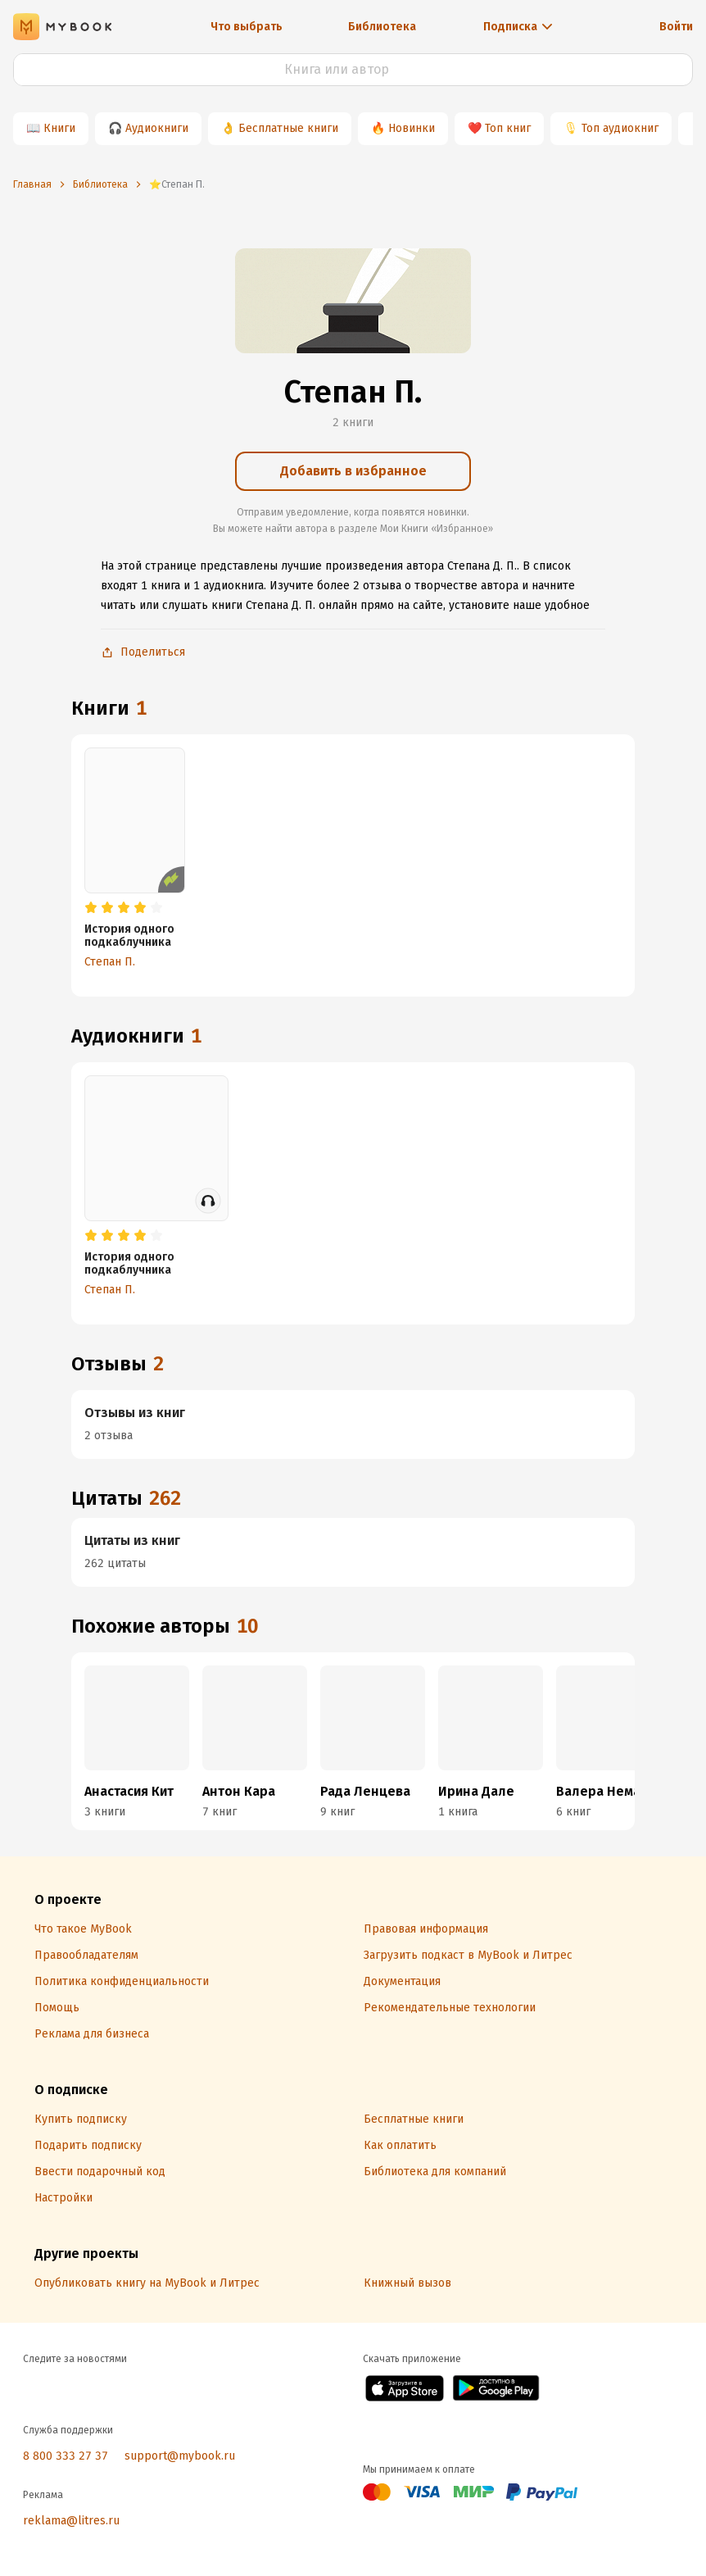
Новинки (411, 128)
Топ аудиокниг (620, 128)
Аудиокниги (156, 128)
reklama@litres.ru (71, 2521)
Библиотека (382, 27)
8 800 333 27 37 (65, 2456)
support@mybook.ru (179, 2456)
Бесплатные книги (288, 128)
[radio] (90, 908)
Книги (59, 128)
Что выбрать (246, 27)
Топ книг (508, 128)
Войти (676, 27)
